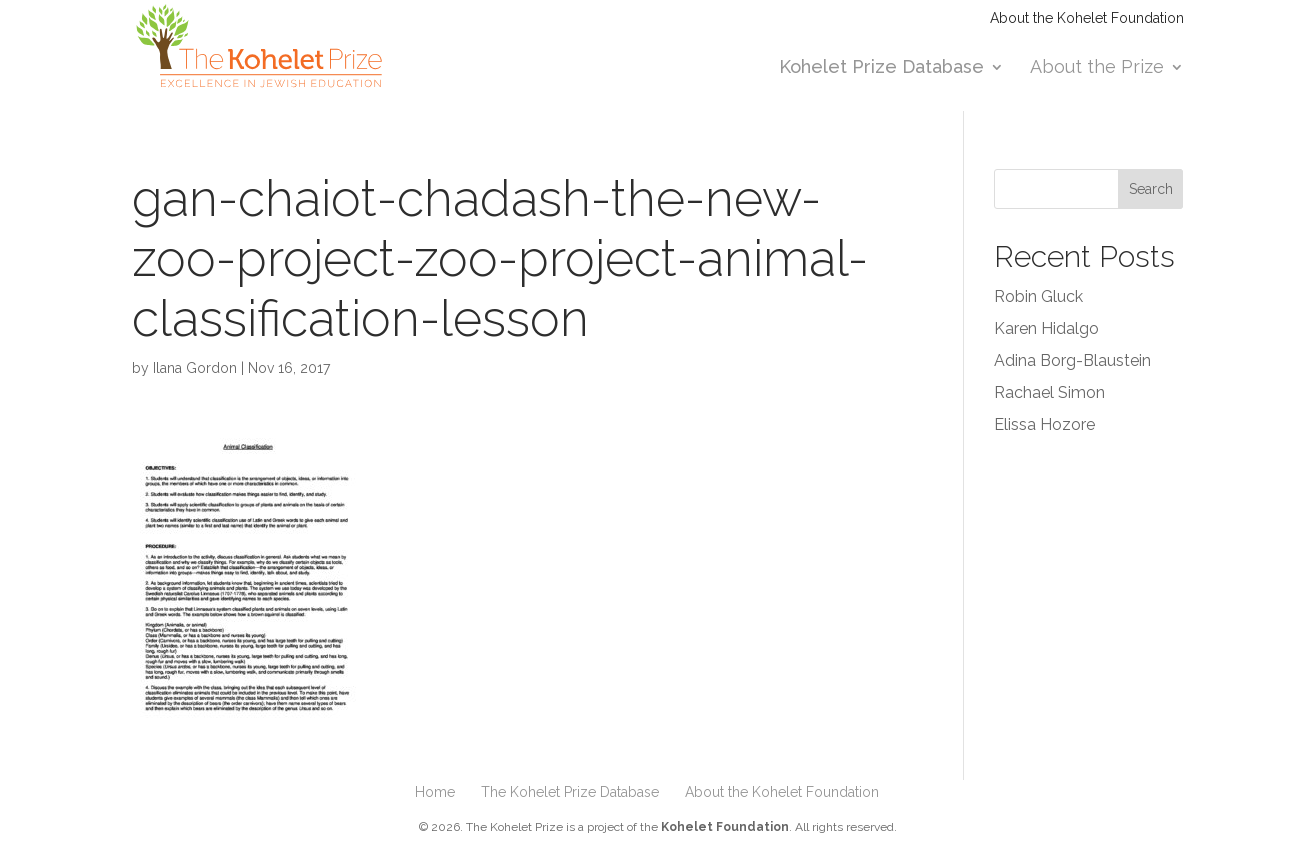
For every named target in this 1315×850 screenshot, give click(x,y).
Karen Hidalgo (1046, 328)
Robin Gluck (1038, 296)
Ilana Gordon (195, 368)
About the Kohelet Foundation (1087, 18)
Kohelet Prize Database (881, 68)
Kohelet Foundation (725, 827)
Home (435, 792)
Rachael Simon (1049, 392)
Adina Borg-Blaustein (1072, 360)
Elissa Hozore (1044, 424)
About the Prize (1097, 68)
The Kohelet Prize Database (570, 792)
